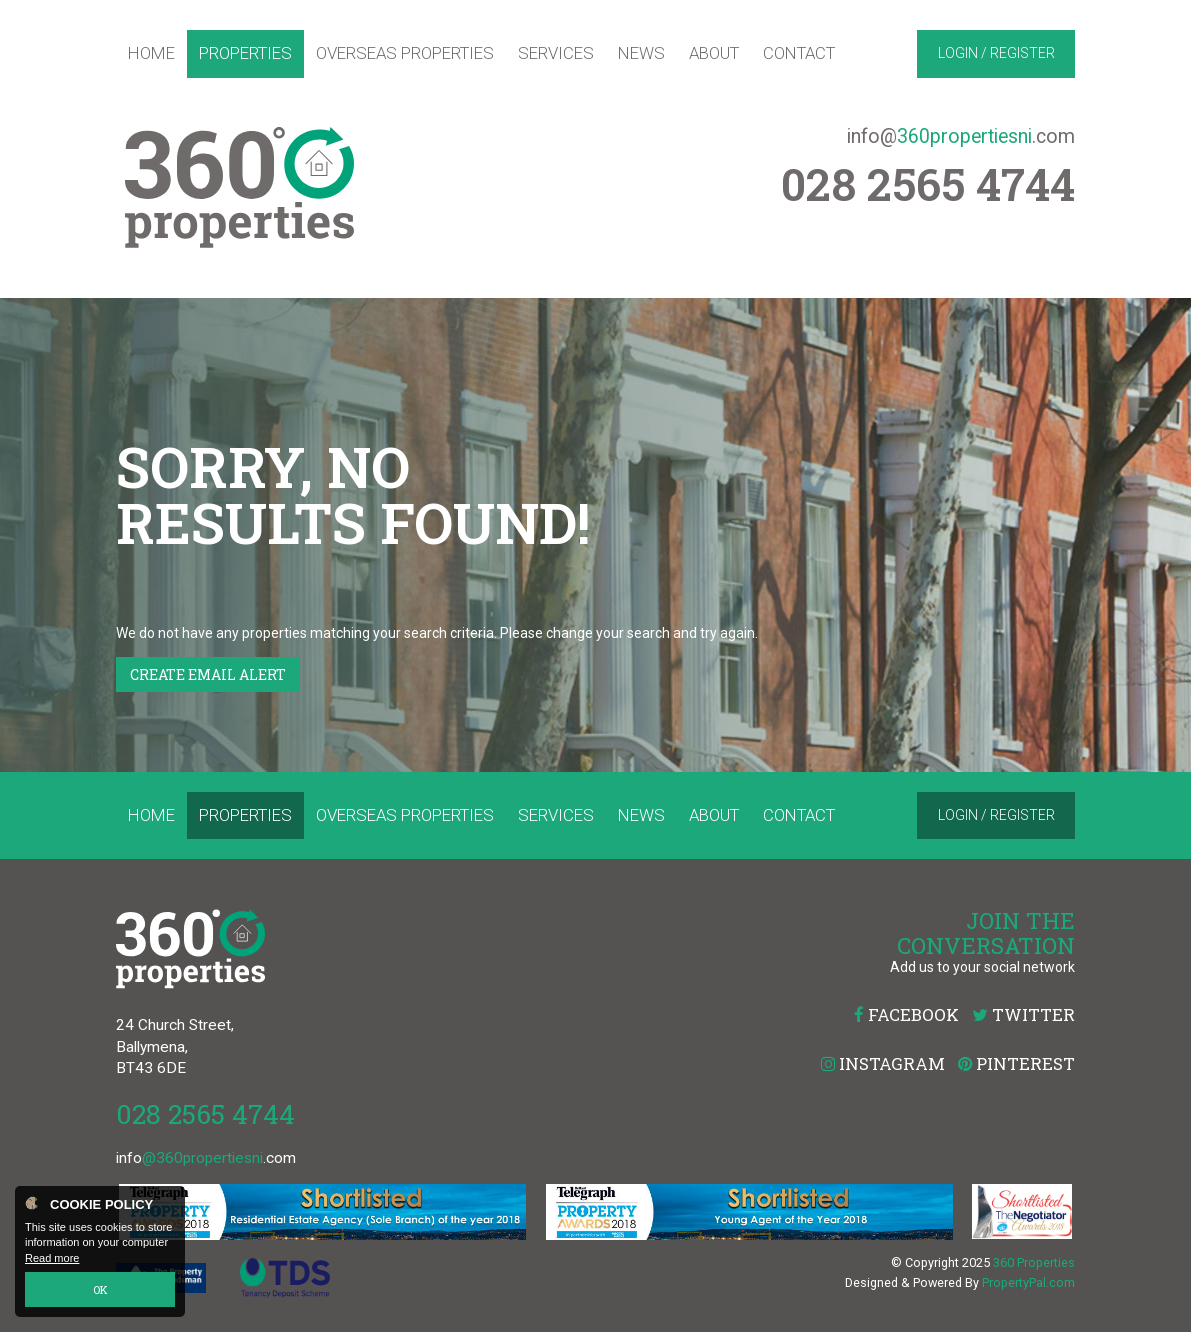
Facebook (906, 1014)
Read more (52, 1258)
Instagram (883, 1063)
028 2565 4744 (205, 1113)
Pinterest (1016, 1063)
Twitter (1023, 1014)
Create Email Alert (208, 674)
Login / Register (996, 53)
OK (100, 1289)
